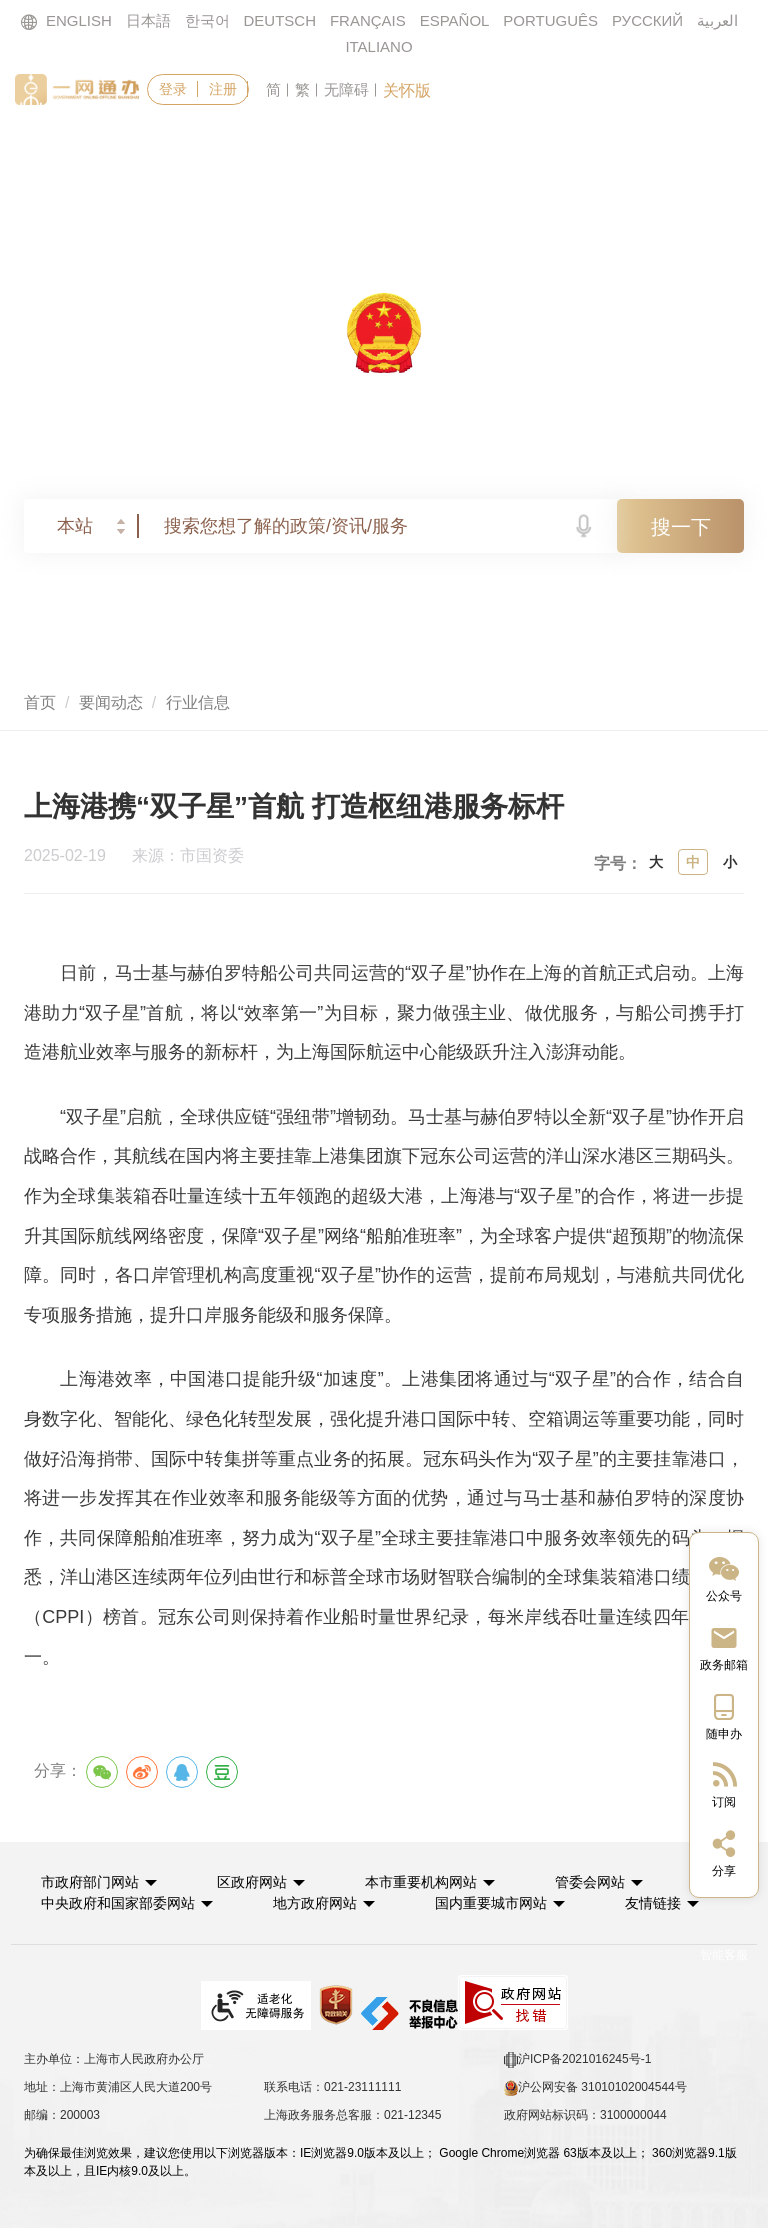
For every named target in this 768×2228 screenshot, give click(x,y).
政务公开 (432, 149)
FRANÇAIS (368, 20)
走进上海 (682, 149)
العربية (717, 20)
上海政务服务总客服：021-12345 (352, 2115)
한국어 (207, 20)
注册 (223, 89)
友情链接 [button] (662, 1903)
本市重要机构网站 (421, 1882)
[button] (99, 1882)
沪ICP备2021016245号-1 (577, 2060)
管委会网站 (590, 1882)
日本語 (148, 20)
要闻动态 (307, 149)
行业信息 (198, 702)
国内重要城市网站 (491, 1903)
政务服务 (182, 149)
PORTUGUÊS (550, 20)
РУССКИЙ (647, 20)
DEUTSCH (280, 20)
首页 (71, 149)
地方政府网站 (315, 1903)
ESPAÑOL (455, 20)
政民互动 (557, 149)
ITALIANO (378, 46)
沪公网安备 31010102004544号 (595, 2088)
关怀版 (407, 90)
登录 (173, 89)
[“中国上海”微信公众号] (724, 1577)
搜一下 (681, 527)
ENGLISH (66, 21)
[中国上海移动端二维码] (724, 1715)
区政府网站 (252, 1882)
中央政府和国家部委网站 (118, 1903)
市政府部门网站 (90, 1882)
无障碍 (346, 89)
